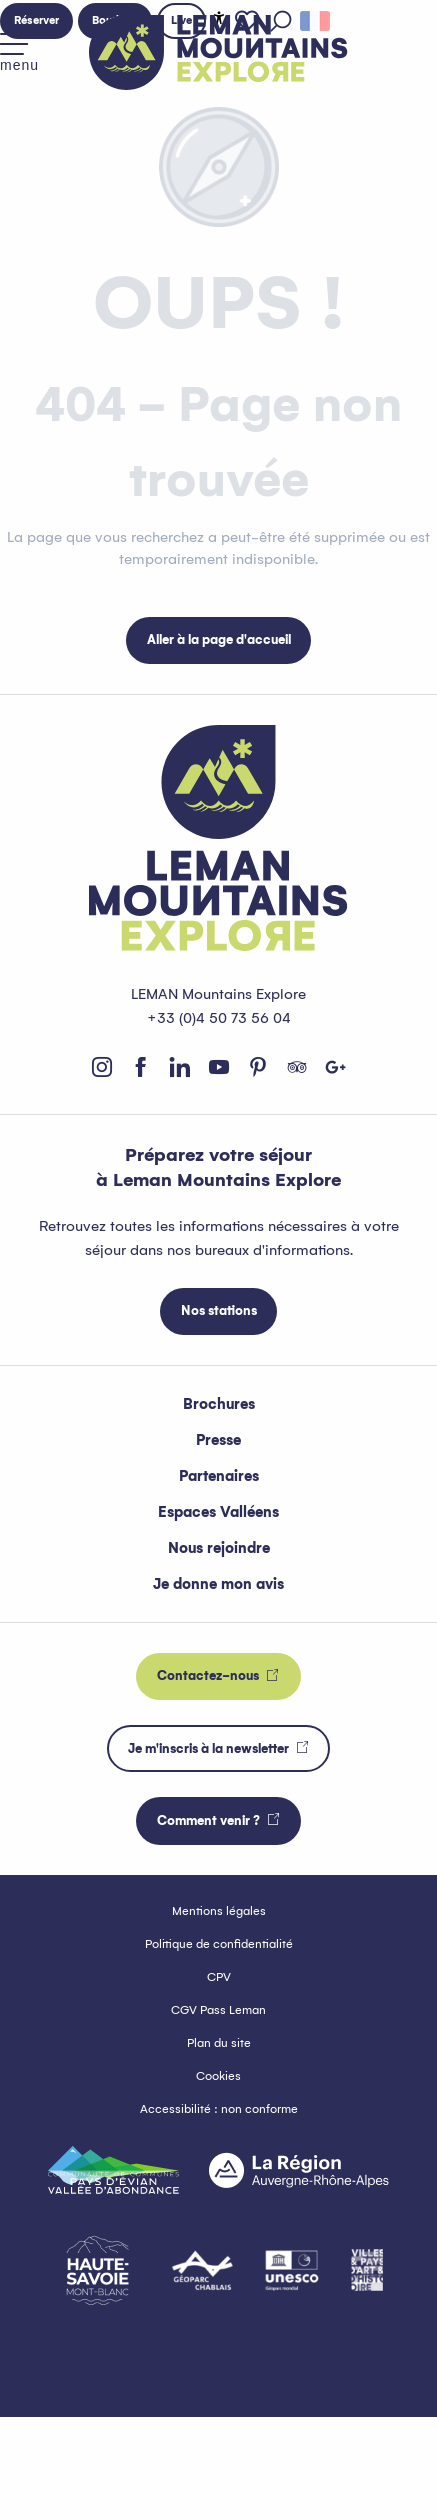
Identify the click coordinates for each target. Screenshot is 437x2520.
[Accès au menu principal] (19, 53)
